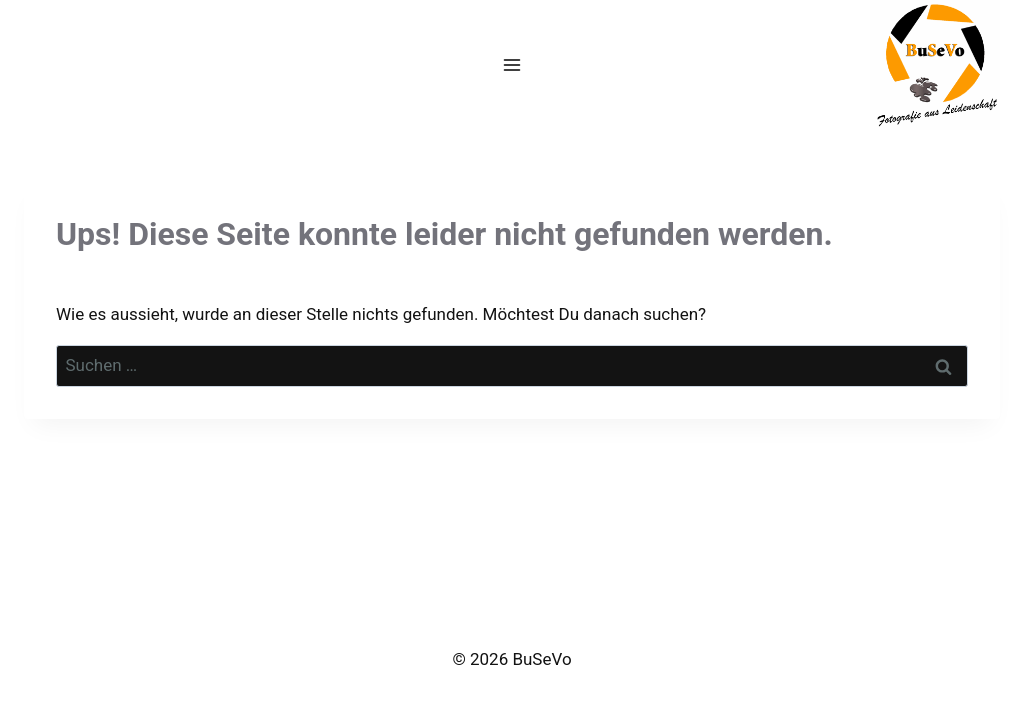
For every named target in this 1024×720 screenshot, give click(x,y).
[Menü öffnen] (512, 64)
